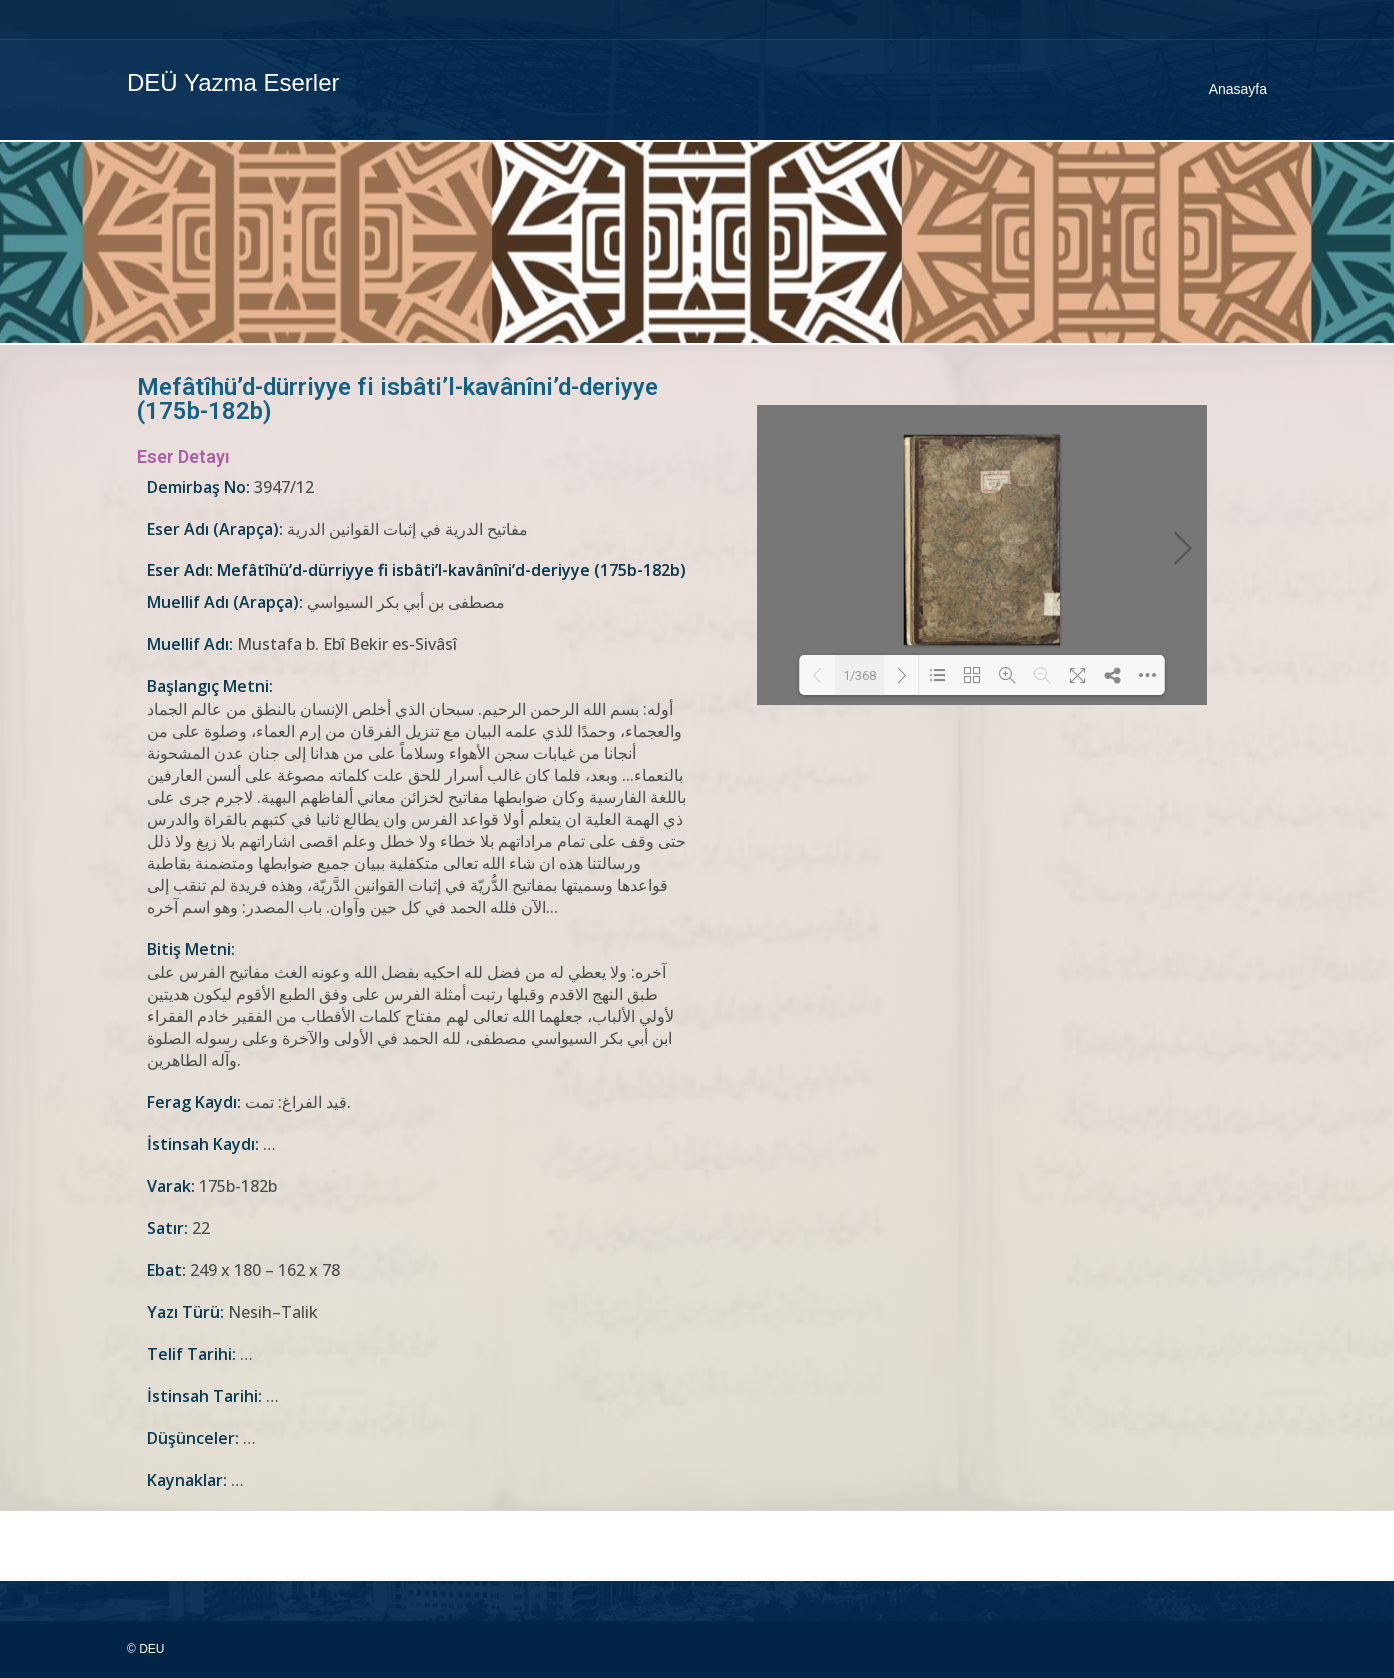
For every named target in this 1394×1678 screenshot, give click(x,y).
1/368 (859, 675)
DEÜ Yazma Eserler (233, 82)
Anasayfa (1238, 89)
